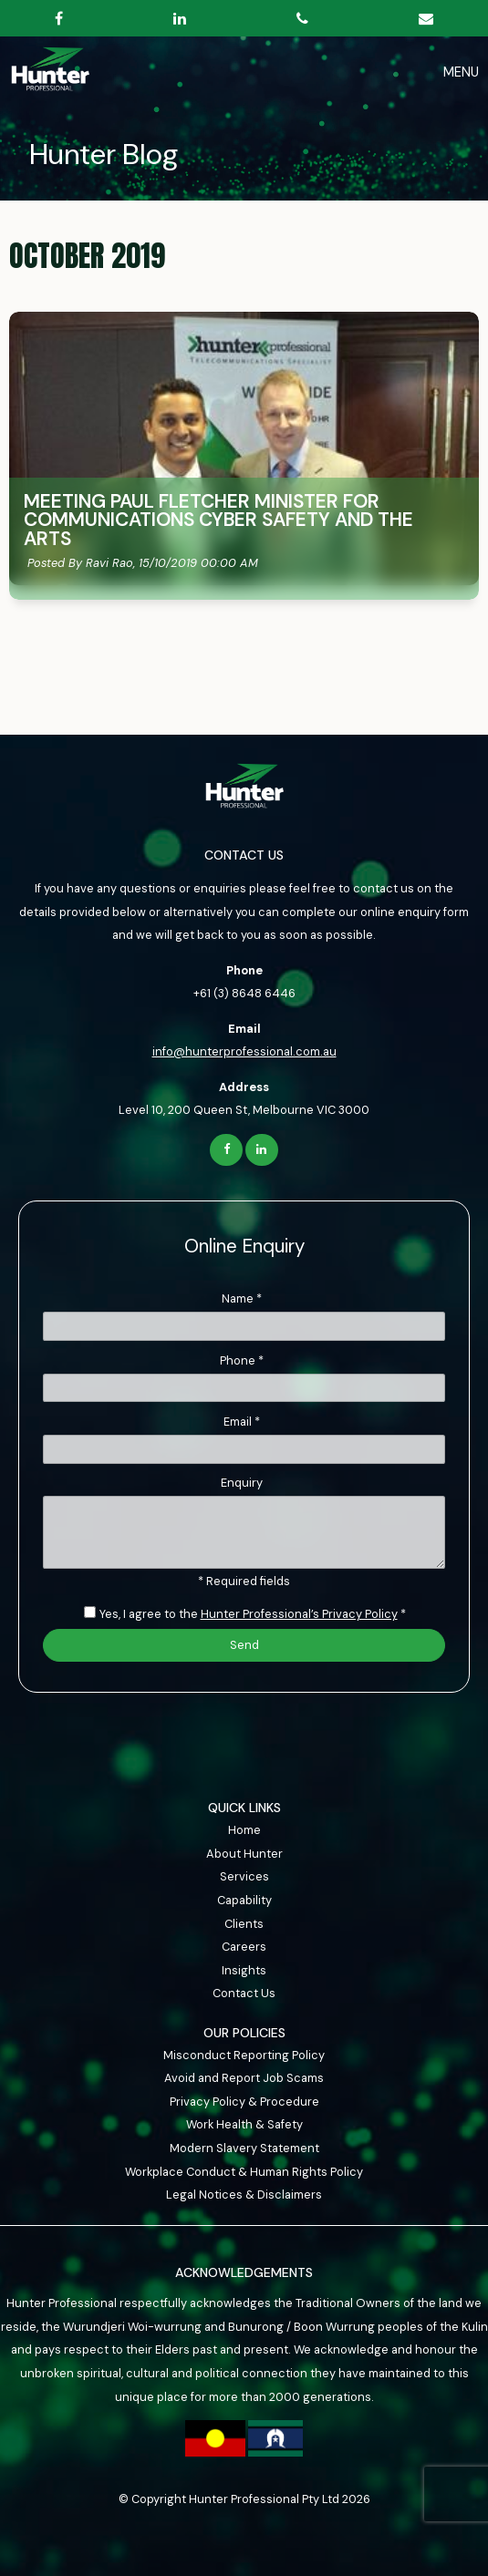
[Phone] (243, 1388)
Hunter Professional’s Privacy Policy (299, 1614)
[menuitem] (244, 1830)
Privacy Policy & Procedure (244, 2101)
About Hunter (244, 1853)
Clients (244, 1924)
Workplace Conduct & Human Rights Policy (244, 2171)
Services (244, 1876)
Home (244, 1830)
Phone (242, 1360)
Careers (244, 1946)
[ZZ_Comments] (243, 1532)
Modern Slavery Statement (244, 2148)
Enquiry (242, 1482)
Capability (244, 1900)
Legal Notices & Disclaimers (244, 2194)
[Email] (243, 1449)
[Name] (243, 1326)
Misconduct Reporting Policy (244, 2055)
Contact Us (244, 1993)
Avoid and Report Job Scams (244, 2078)
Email (241, 1421)
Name (242, 1298)
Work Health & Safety (244, 2124)
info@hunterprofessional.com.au (244, 1051)
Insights (244, 1970)
